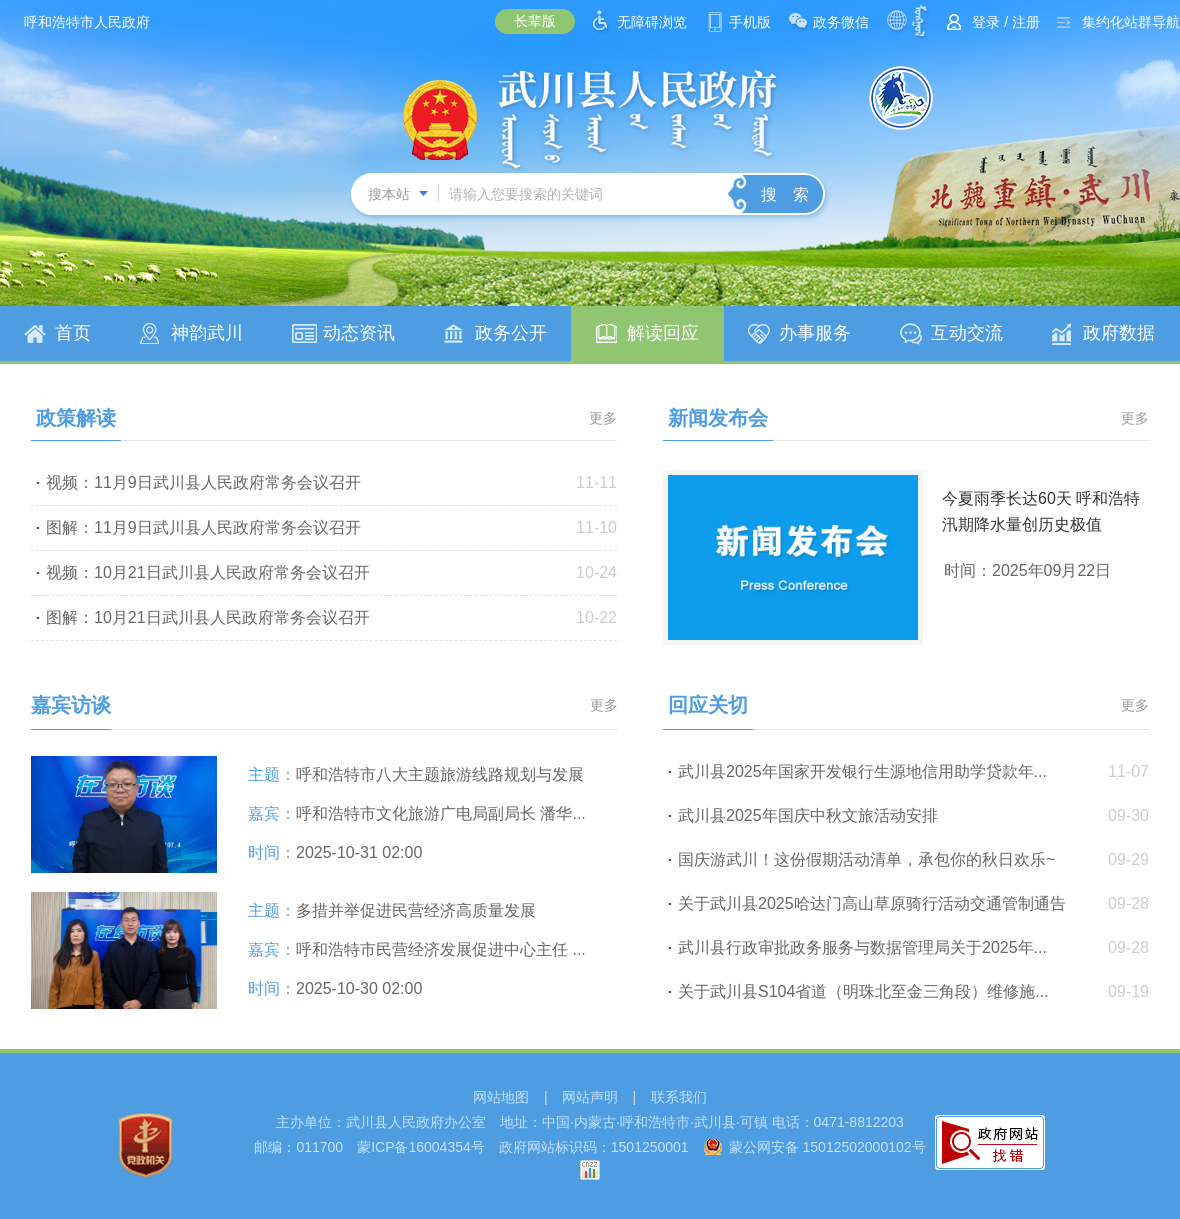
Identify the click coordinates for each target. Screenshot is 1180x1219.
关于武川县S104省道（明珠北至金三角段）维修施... (863, 991)
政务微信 (841, 22)
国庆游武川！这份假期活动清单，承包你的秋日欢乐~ (866, 859)
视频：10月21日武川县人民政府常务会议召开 (208, 572)
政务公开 (511, 333)
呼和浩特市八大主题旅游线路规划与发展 (440, 774)
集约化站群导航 (1131, 22)
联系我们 (679, 1097)
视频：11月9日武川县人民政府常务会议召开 (203, 482)
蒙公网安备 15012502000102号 (827, 1147)
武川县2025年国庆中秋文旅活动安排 (808, 815)
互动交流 (967, 333)
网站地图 (501, 1097)
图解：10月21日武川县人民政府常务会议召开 (208, 617)
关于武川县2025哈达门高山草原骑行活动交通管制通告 (872, 903)
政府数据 (1119, 333)
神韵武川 (207, 333)
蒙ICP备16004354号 (421, 1147)
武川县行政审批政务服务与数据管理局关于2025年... (862, 947)
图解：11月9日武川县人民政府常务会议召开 (203, 527)
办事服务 (815, 333)
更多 (603, 418)
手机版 (750, 22)
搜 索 (785, 194)
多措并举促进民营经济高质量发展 (416, 910)
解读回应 (663, 333)
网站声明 (590, 1097)
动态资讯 (359, 333)
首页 (73, 333)
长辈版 (535, 21)
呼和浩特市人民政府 (87, 22)
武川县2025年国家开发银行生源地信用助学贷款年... (862, 771)
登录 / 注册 (1006, 22)
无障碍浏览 (652, 22)
